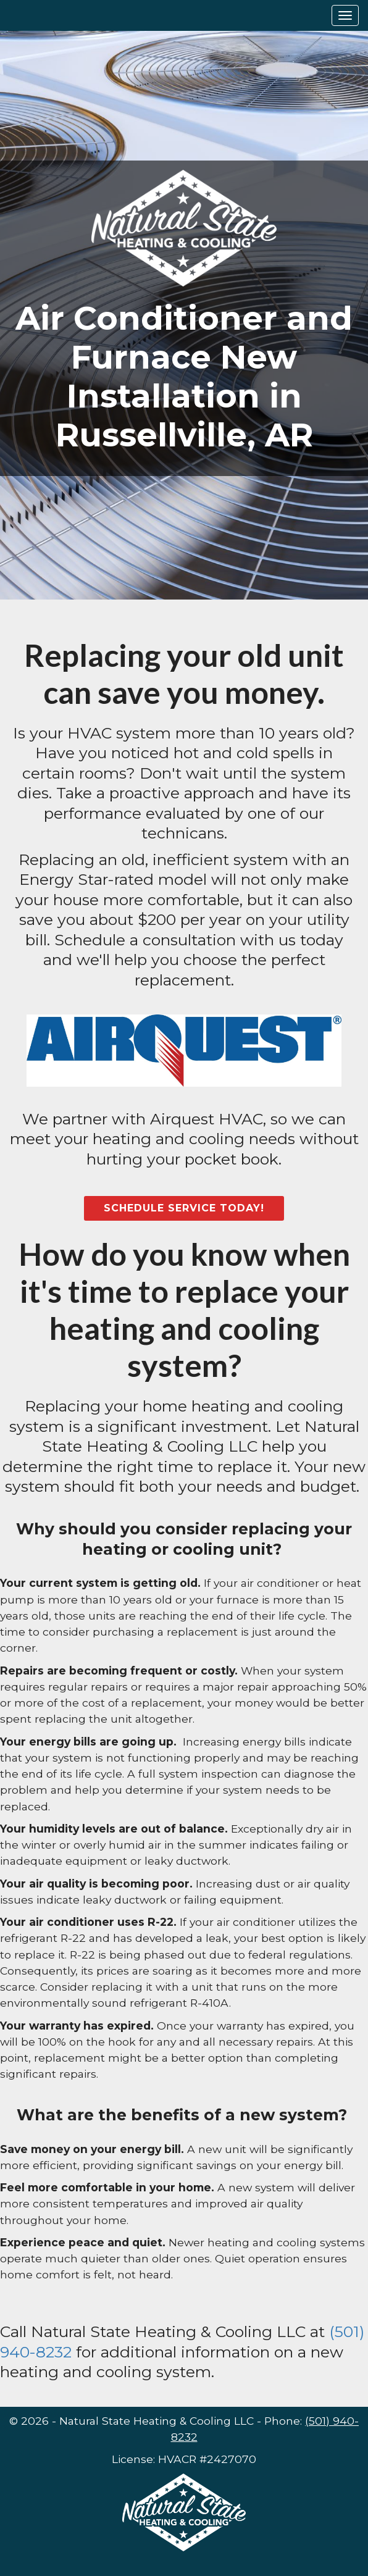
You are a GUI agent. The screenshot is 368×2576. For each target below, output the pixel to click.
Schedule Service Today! (184, 1208)
